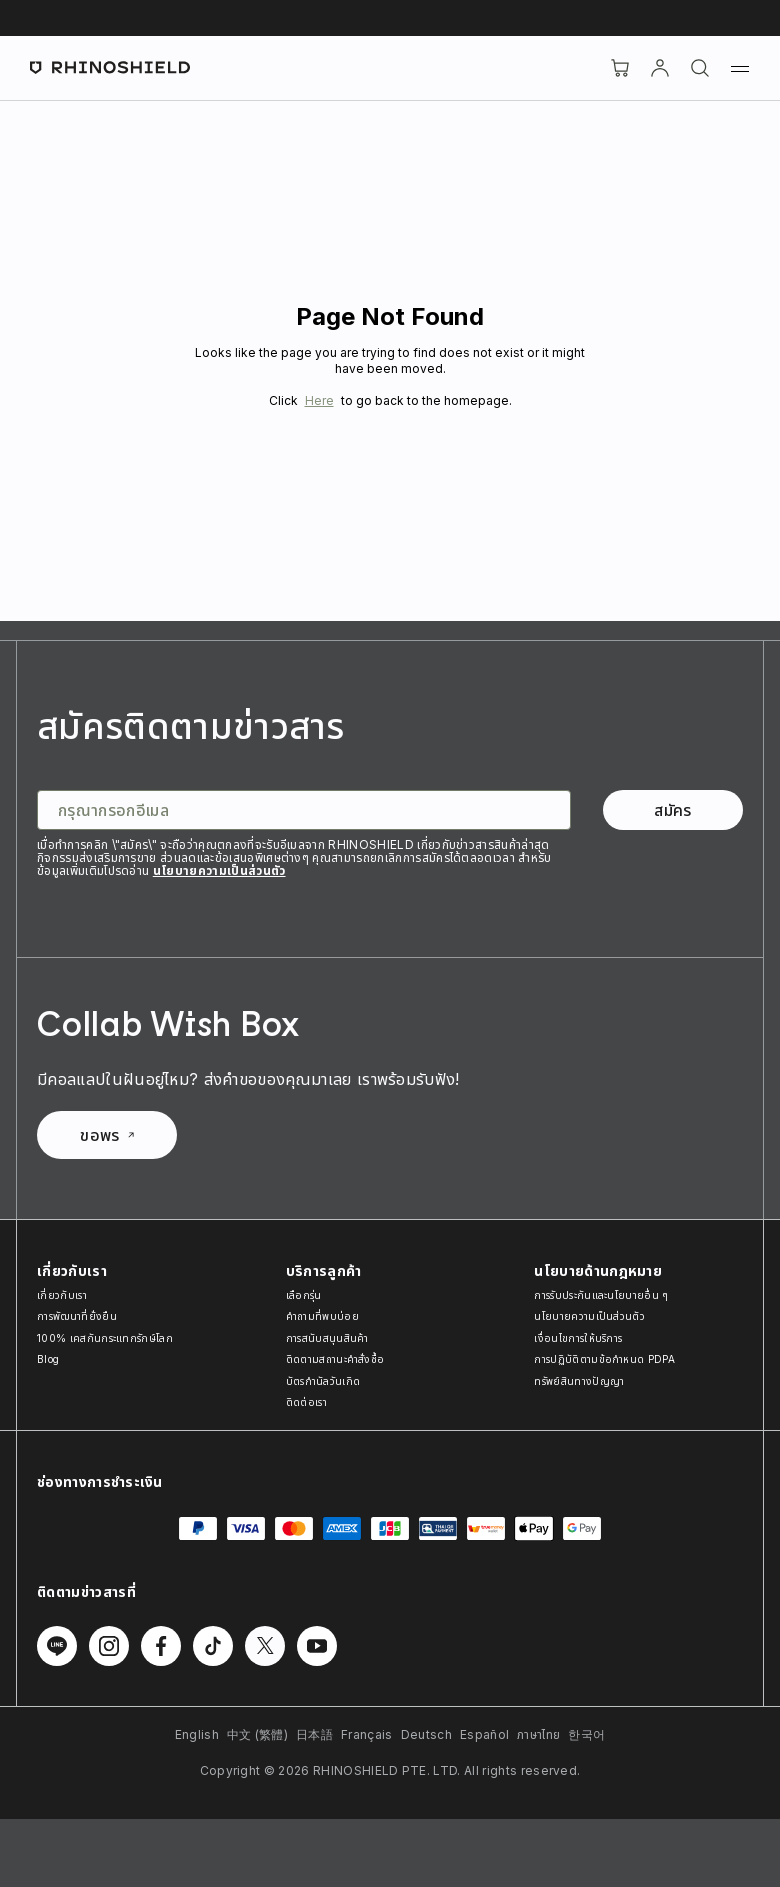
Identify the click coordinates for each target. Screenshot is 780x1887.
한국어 (586, 1734)
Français (367, 1734)
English (197, 1734)
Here (319, 400)
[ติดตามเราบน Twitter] (265, 1646)
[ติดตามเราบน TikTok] (213, 1646)
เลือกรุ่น (304, 1295)
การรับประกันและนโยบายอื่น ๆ (601, 1295)
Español (484, 1734)
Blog (48, 1359)
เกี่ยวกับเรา (62, 1295)
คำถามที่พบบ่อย (322, 1316)
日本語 (314, 1734)
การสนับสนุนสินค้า (327, 1338)
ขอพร (106, 1135)
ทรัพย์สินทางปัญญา (579, 1381)
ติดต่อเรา (306, 1402)
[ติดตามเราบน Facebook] (161, 1646)
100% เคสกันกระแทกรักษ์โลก (105, 1338)
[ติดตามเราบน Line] (57, 1646)
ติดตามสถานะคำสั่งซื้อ (335, 1359)
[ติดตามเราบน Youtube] (317, 1646)
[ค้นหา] (700, 68)
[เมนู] (740, 68)
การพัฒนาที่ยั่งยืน (77, 1316)
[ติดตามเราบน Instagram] (109, 1646)
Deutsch (426, 1734)
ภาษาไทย (538, 1734)
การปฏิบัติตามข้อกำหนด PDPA (604, 1359)
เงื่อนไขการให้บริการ (578, 1338)
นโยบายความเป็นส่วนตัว (219, 870)
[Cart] (620, 68)
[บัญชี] (660, 68)
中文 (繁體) (257, 1734)
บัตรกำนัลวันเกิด (323, 1381)
